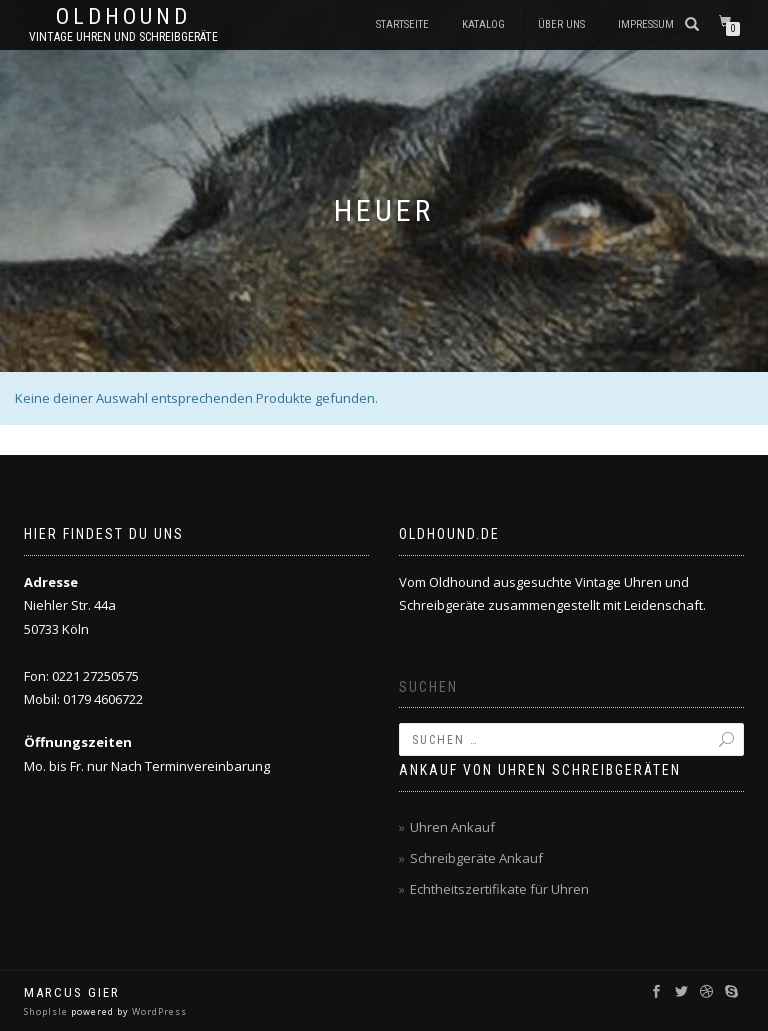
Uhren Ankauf (452, 827)
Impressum (646, 24)
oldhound (123, 17)
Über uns (561, 24)
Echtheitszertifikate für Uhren (499, 889)
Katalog (483, 24)
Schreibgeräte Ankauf (476, 858)
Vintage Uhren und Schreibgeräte (123, 37)
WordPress (158, 1011)
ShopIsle (47, 1011)
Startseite (402, 24)
